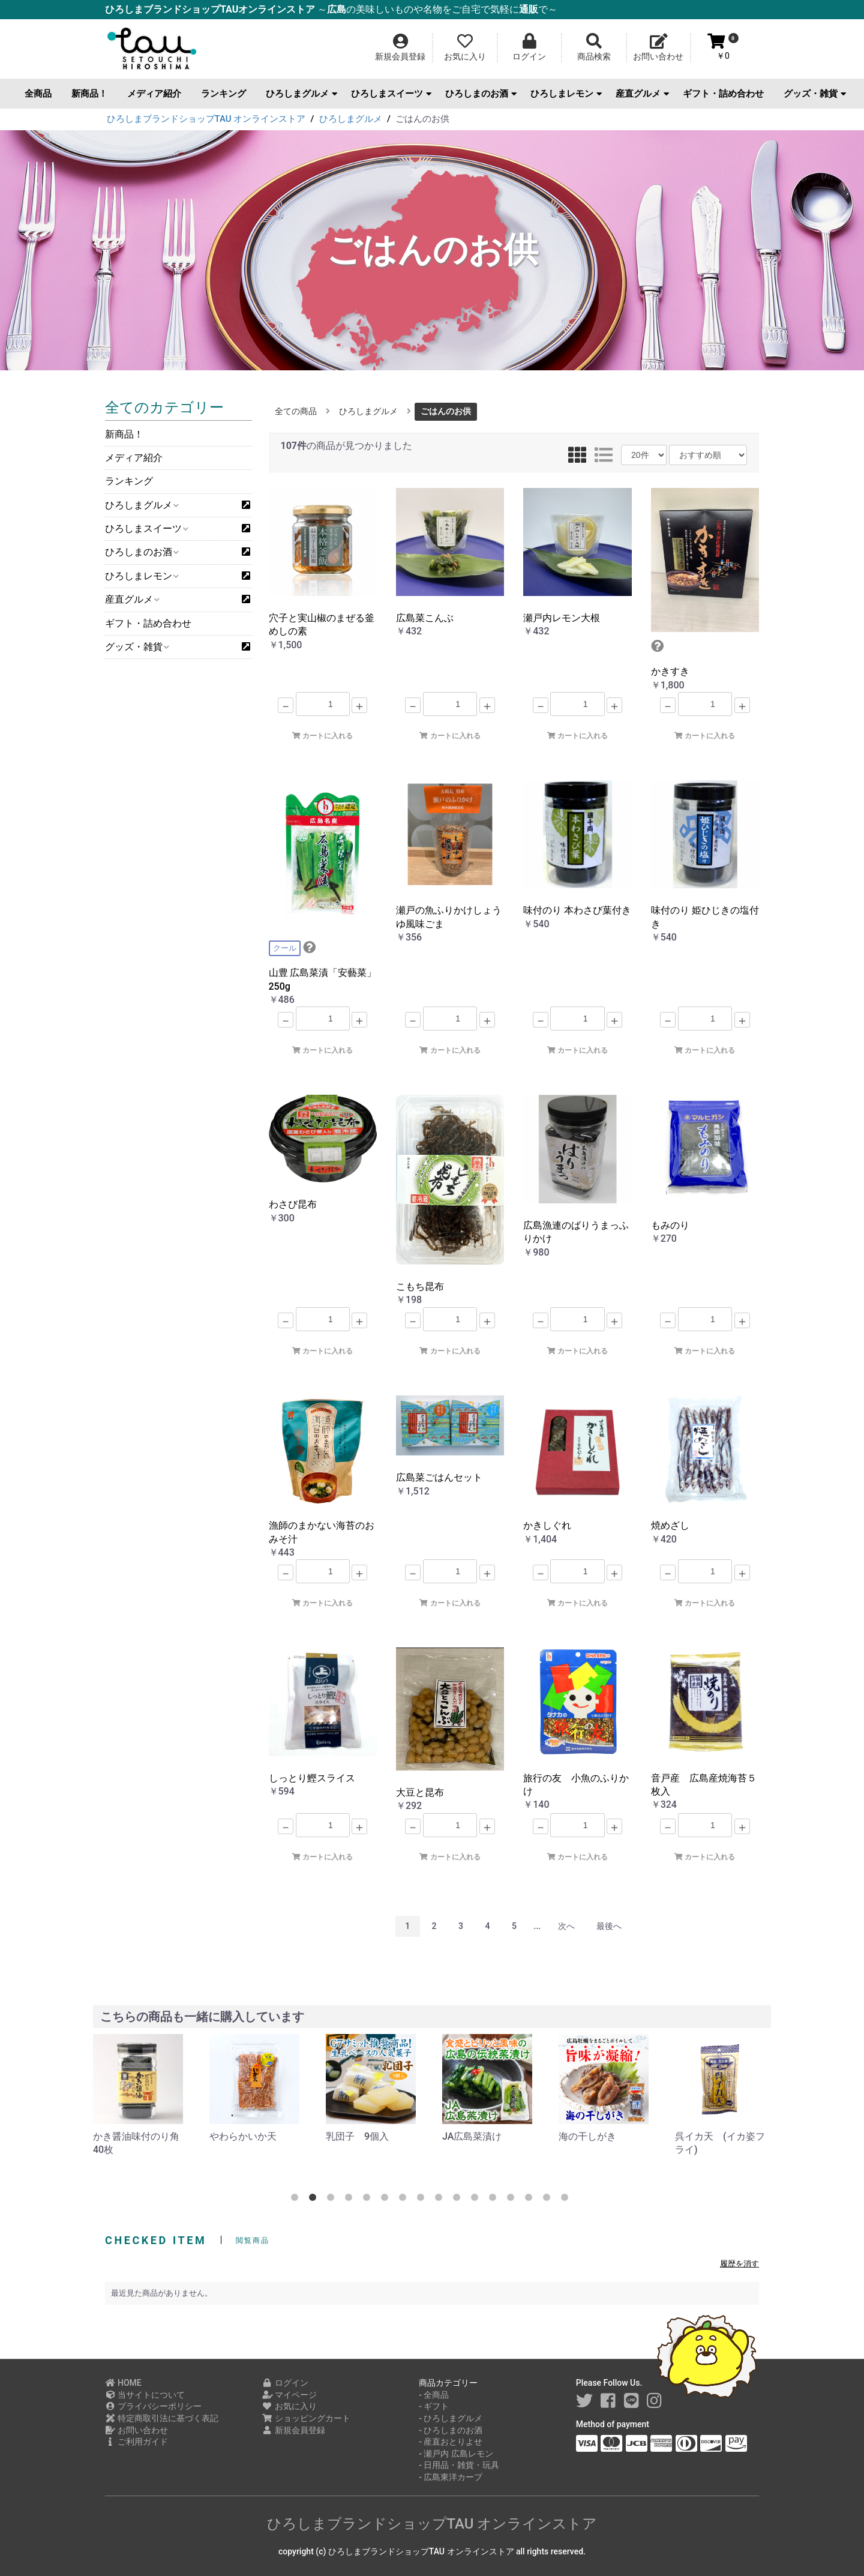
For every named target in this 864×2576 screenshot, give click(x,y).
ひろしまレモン (566, 93)
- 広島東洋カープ (450, 2477)
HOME (123, 2383)
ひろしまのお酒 (481, 93)
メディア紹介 (154, 93)
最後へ (609, 1926)
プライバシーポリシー (153, 2406)
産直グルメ (642, 93)
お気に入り (289, 2406)
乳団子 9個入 (357, 2136)
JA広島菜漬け (472, 2136)
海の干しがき (587, 2136)
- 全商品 (434, 2395)
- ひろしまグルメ (450, 2418)
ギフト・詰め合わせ (723, 93)
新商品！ (89, 93)
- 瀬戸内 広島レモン (456, 2453)
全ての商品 (296, 411)
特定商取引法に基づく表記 (161, 2418)
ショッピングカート (306, 2418)
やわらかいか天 (243, 2136)
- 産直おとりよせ (450, 2441)
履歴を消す (739, 2263)
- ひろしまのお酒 (450, 2430)
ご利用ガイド (136, 2441)
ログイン (285, 2383)
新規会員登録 (293, 2430)
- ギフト (434, 2406)
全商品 (38, 93)
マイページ (289, 2395)
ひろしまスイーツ (391, 93)
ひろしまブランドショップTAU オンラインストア (432, 2523)
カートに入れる (322, 736)
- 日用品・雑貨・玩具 (459, 2465)
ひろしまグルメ (301, 93)
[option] (141, 2095)
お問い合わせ (136, 2430)
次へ (566, 1926)
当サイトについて (145, 2395)
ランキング (223, 93)
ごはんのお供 (446, 411)
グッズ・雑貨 (815, 93)
